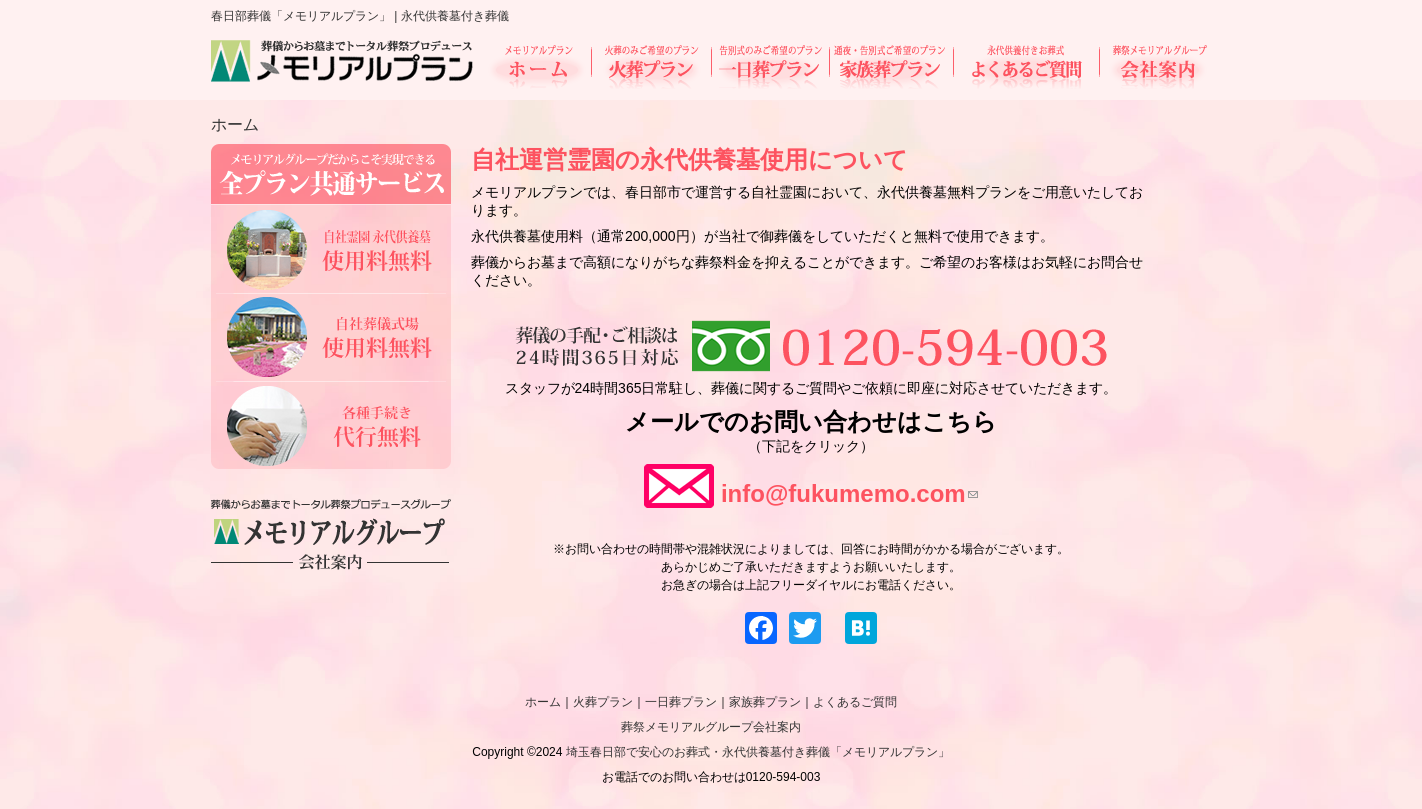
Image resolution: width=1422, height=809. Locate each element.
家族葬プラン (891, 67)
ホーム (539, 67)
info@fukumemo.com (849, 493)
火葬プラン (651, 67)
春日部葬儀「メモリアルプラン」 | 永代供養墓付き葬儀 (360, 16)
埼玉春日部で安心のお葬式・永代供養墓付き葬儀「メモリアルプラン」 (758, 752)
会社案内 (1153, 67)
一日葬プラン (770, 67)
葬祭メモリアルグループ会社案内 (711, 727)
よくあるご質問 (1026, 67)
